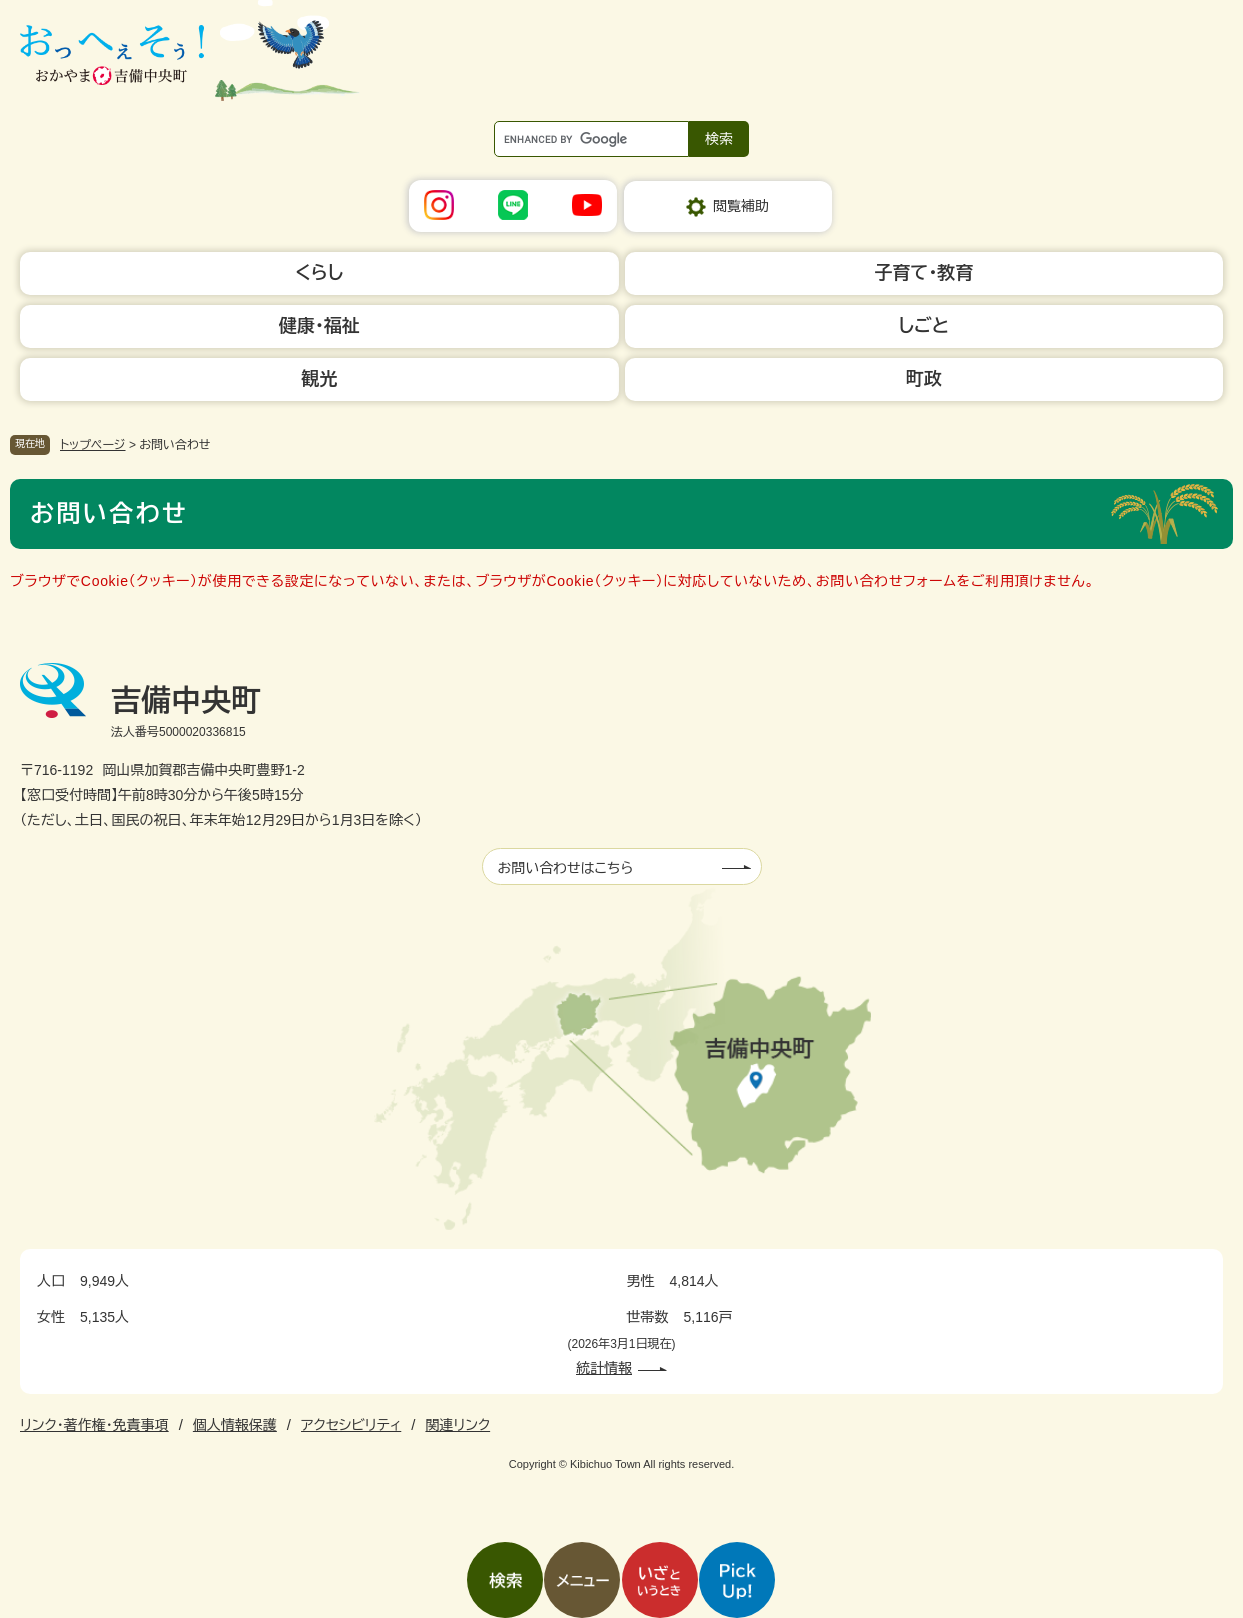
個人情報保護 (235, 1425)
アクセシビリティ (351, 1425)
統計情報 (604, 1368)
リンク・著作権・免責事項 (94, 1425)
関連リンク (457, 1425)
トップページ (93, 445)
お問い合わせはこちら (566, 868)
